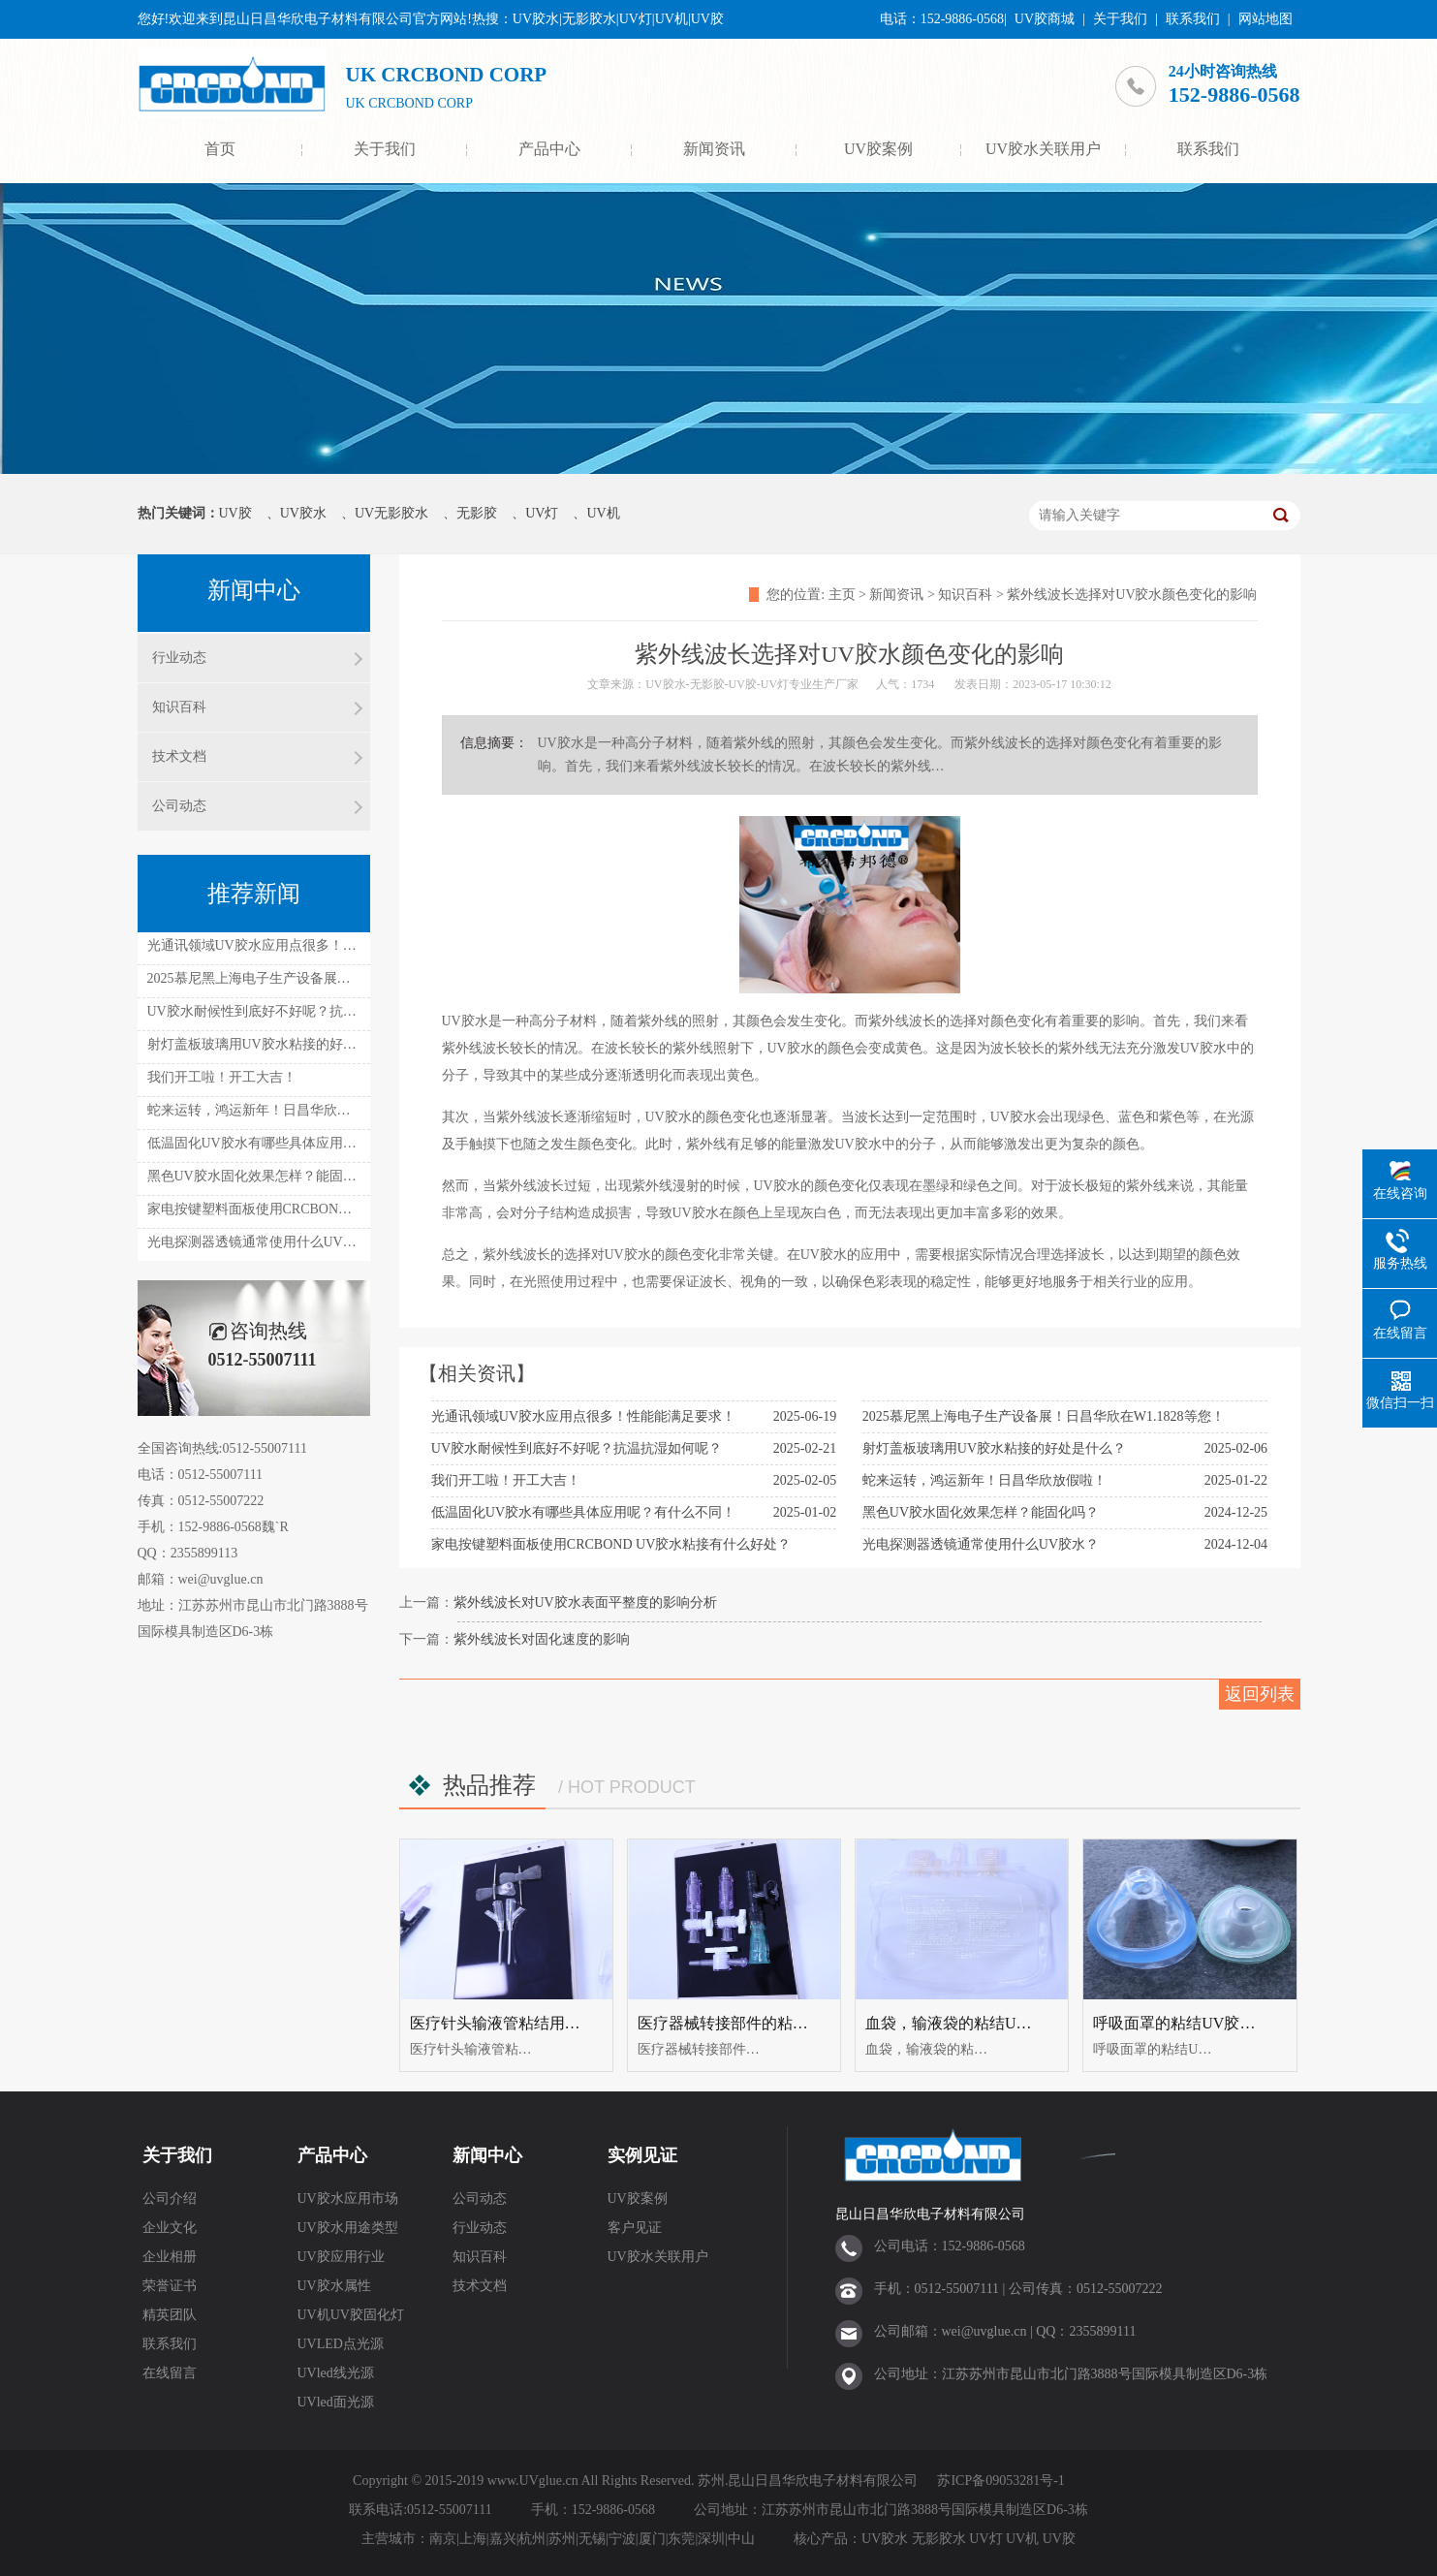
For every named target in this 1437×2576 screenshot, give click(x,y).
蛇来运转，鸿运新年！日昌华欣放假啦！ (984, 1480)
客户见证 (635, 2227)
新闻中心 (487, 2155)
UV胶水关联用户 (1043, 149)
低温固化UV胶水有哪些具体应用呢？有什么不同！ (583, 1512)
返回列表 (1260, 1694)
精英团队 (169, 2315)
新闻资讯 (714, 149)
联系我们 (1193, 19)
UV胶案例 (878, 149)
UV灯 (541, 513)
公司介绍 (169, 2198)
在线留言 (169, 2373)
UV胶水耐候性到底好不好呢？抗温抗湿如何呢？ (576, 1448)
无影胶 (476, 513)
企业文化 (169, 2227)
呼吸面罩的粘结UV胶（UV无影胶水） (1224, 2023)
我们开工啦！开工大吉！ (505, 1480)
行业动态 (179, 657)
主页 (842, 594)
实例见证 (642, 2155)
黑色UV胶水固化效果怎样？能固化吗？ (980, 1512)
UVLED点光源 (340, 2344)
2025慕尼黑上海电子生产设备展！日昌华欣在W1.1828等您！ (1043, 1416)
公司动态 (179, 806)
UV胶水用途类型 (347, 2227)
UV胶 (235, 513)
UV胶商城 (1045, 19)
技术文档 (179, 756)
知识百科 (965, 594)
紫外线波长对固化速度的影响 (541, 1639)
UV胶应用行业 (341, 2256)
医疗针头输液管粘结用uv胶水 (510, 2023)
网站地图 (1265, 19)
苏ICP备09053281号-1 (1000, 2480)
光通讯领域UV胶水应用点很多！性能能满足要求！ (583, 1416)
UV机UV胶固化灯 (350, 2315)
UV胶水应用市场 (347, 2198)
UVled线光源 (335, 2373)
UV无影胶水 (391, 513)
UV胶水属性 (334, 2285)
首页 (219, 149)
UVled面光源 (335, 2402)
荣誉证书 (169, 2285)
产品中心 (549, 149)
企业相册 (169, 2256)
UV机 (602, 513)
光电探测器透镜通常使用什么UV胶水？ (980, 1544)
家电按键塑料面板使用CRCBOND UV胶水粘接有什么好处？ (611, 1544)
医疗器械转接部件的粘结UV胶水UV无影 (776, 2023)
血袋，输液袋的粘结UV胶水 (961, 2023)
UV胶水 (303, 513)
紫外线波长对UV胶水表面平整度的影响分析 (585, 1602)
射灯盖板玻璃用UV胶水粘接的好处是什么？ (994, 1448)
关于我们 (1120, 19)
